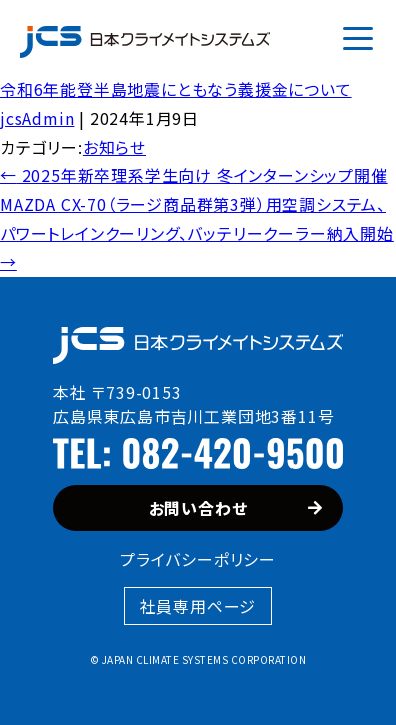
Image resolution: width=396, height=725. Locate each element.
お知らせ (114, 147)
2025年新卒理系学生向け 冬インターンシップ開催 (194, 175)
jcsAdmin (37, 118)
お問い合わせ (236, 508)
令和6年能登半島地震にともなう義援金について (176, 89)
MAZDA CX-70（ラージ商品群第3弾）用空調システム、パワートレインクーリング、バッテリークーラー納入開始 (197, 233)
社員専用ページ (198, 606)
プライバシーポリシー (198, 559)
